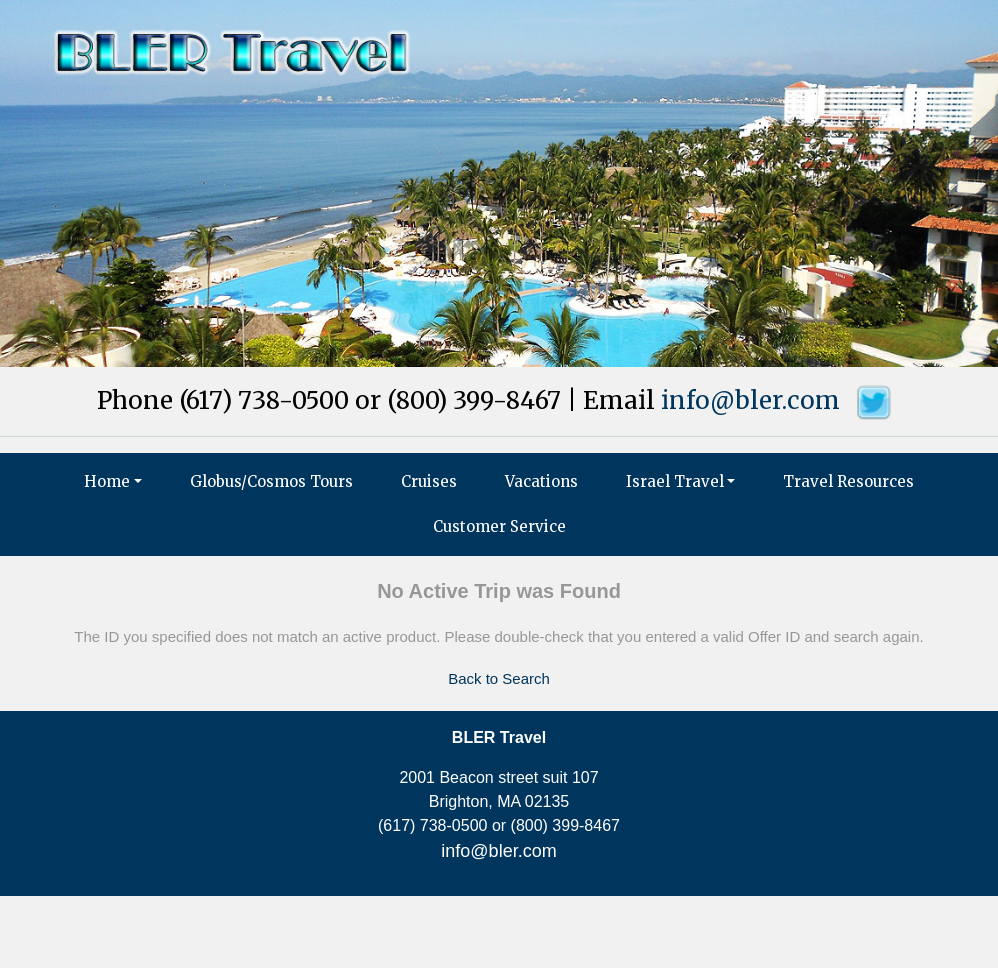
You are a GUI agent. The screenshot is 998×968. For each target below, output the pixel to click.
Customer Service (499, 526)
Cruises (429, 481)
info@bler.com (750, 400)
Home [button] (107, 481)
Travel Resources (848, 481)
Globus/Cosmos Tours (271, 481)
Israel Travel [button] (675, 481)
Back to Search (499, 678)
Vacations (541, 481)
